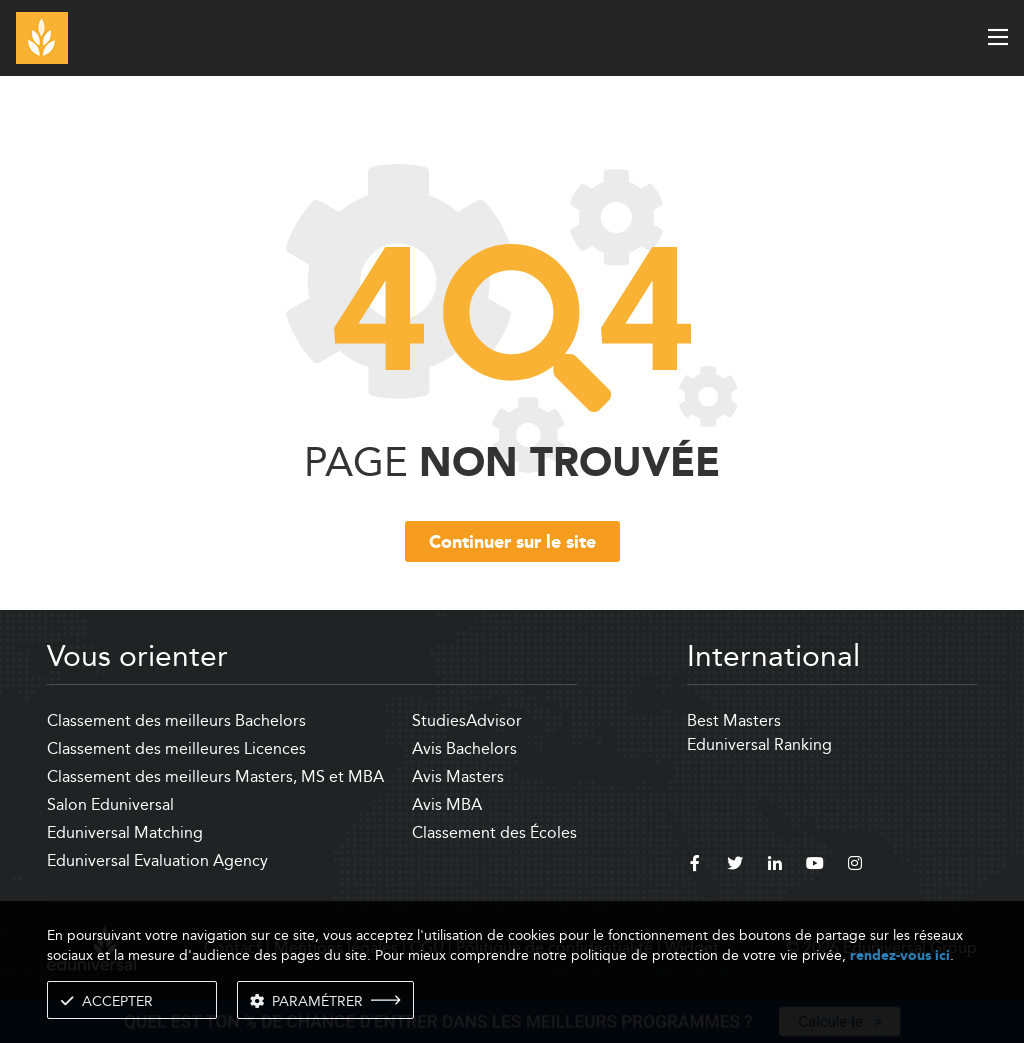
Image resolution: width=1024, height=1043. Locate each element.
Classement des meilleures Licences (176, 748)
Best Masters (734, 720)
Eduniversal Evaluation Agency (157, 860)
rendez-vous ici (900, 955)
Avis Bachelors (464, 748)
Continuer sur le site (512, 543)
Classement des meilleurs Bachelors (176, 720)
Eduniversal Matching (125, 832)
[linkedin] (775, 866)
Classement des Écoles (494, 832)
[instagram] (855, 866)
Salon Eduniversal (110, 804)
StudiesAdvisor (467, 720)
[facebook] (695, 866)
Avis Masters (458, 776)
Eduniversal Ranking (759, 744)
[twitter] (735, 866)
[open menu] (998, 37)
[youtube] (815, 866)
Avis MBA (447, 804)
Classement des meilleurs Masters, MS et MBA (215, 776)
